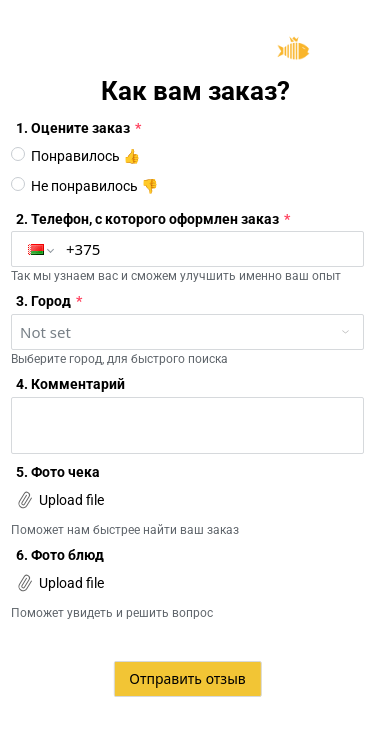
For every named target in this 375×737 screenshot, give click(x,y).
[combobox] (187, 332)
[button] (42, 249)
